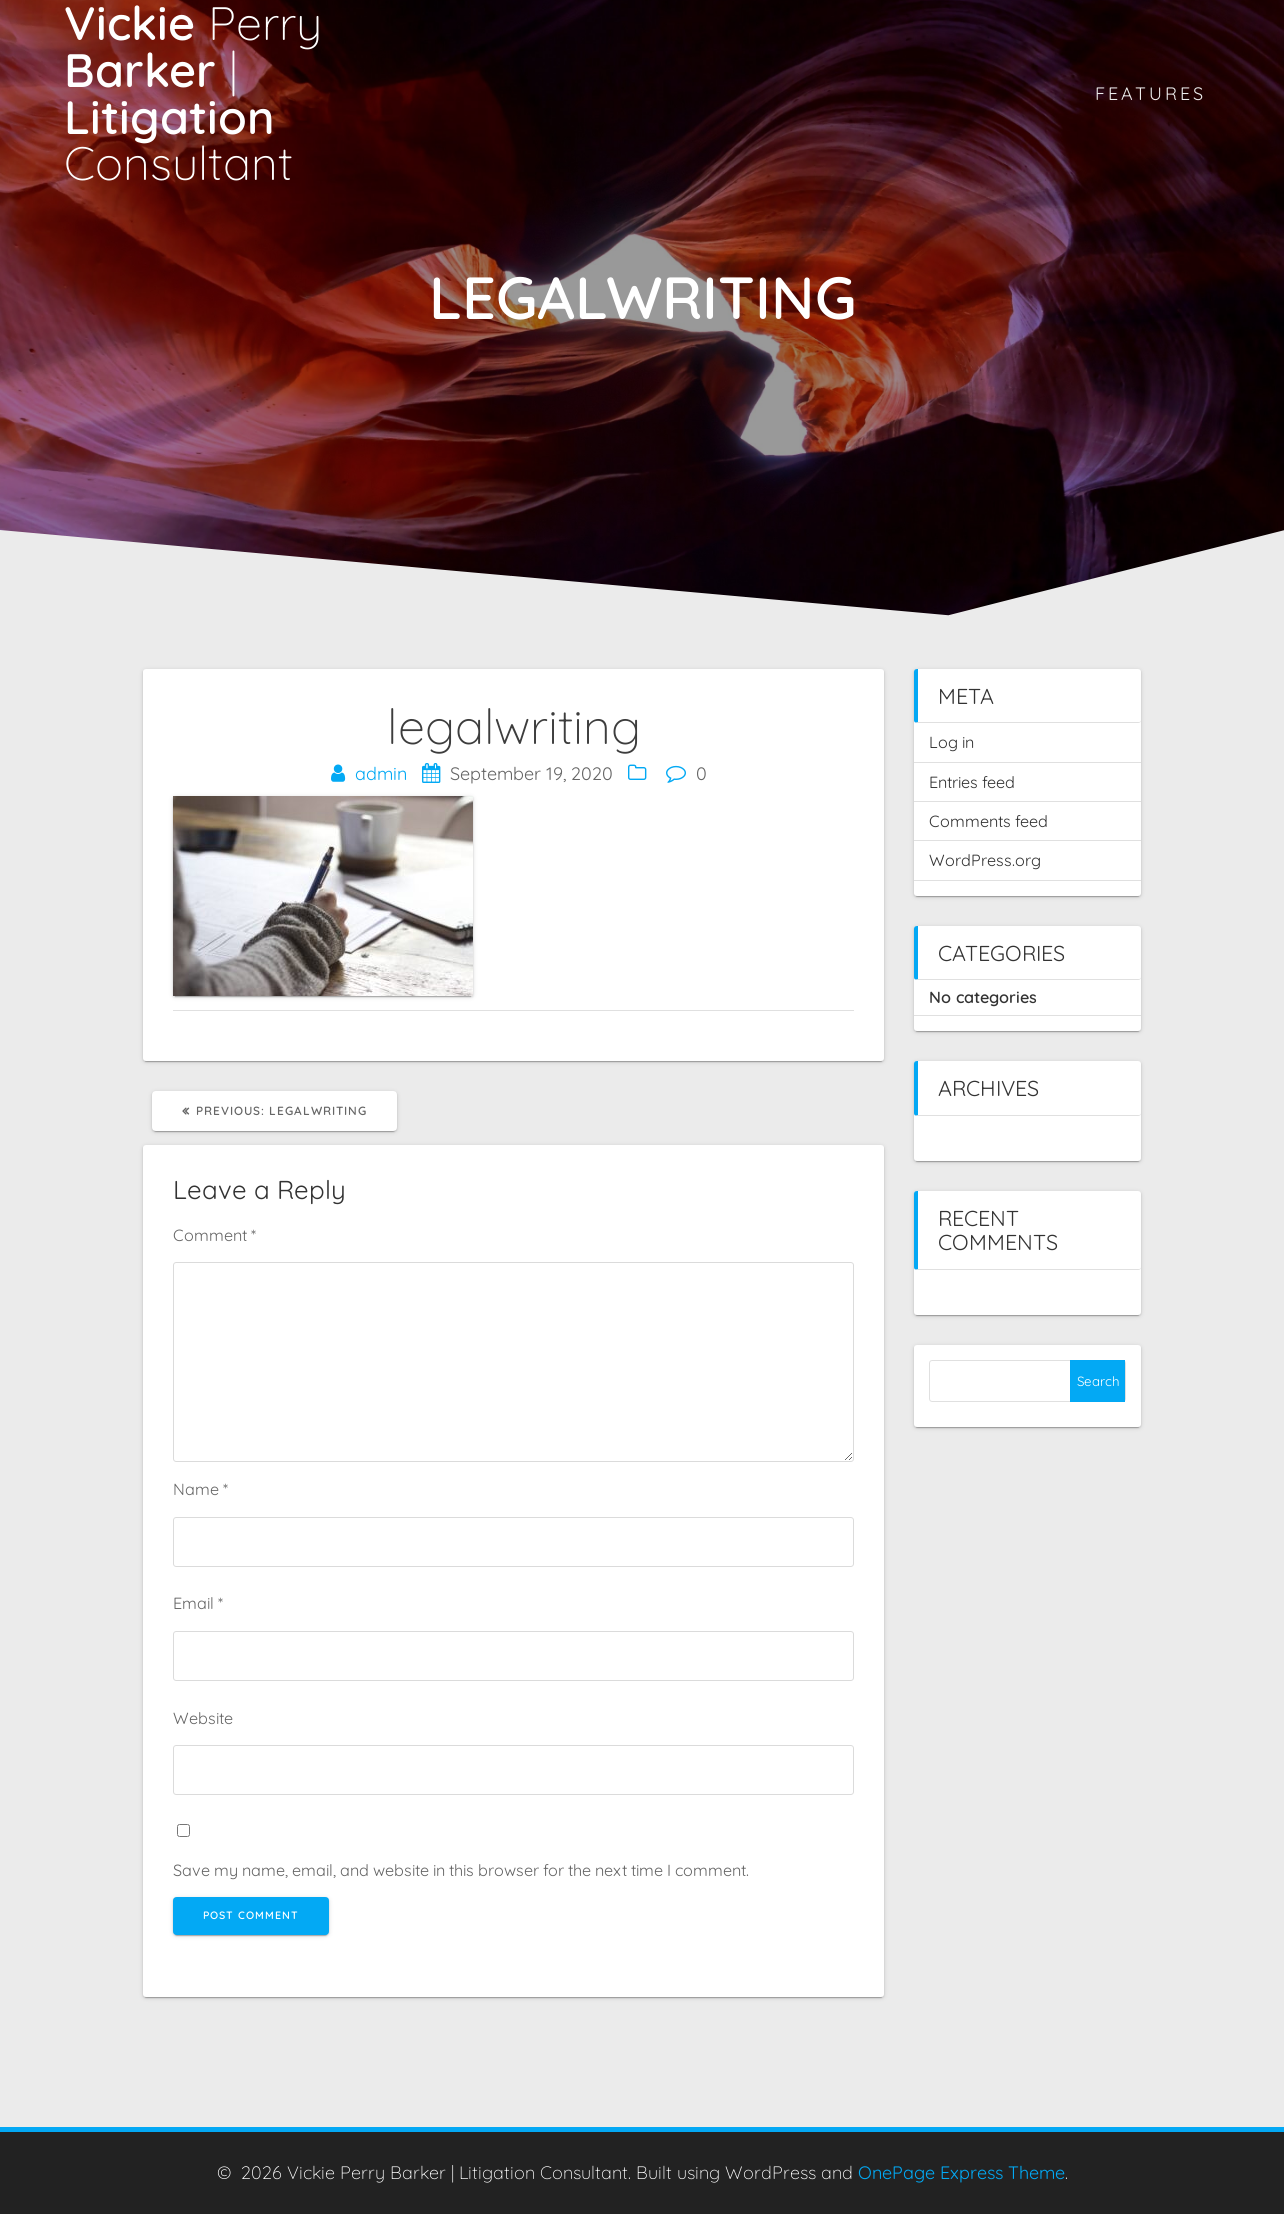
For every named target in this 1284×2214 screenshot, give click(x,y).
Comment (214, 1235)
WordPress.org (985, 860)
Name (200, 1489)
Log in (951, 742)
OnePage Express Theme (961, 2172)
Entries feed (972, 782)
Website (203, 1718)
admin (381, 773)
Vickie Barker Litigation (193, 93)
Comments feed (988, 821)
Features (1150, 93)
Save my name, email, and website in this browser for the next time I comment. (461, 1870)
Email (198, 1603)
